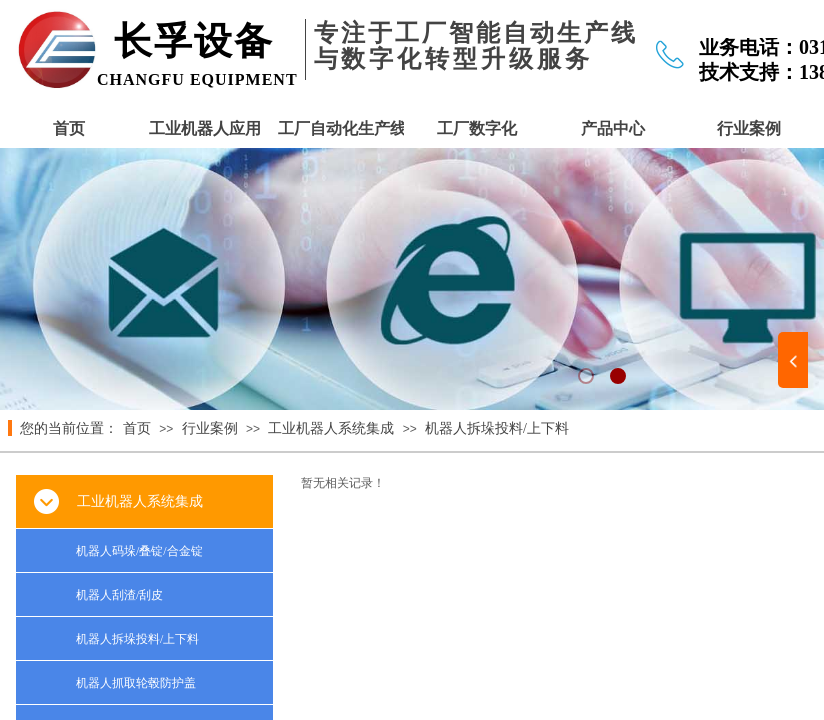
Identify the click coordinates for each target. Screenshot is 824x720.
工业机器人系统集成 (331, 428)
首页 (69, 128)
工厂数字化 (477, 128)
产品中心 (613, 128)
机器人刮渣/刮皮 (119, 595)
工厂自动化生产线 (341, 128)
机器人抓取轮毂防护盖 (136, 683)
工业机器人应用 (205, 128)
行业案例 (749, 128)
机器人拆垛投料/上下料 (497, 428)
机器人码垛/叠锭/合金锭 (139, 551)
